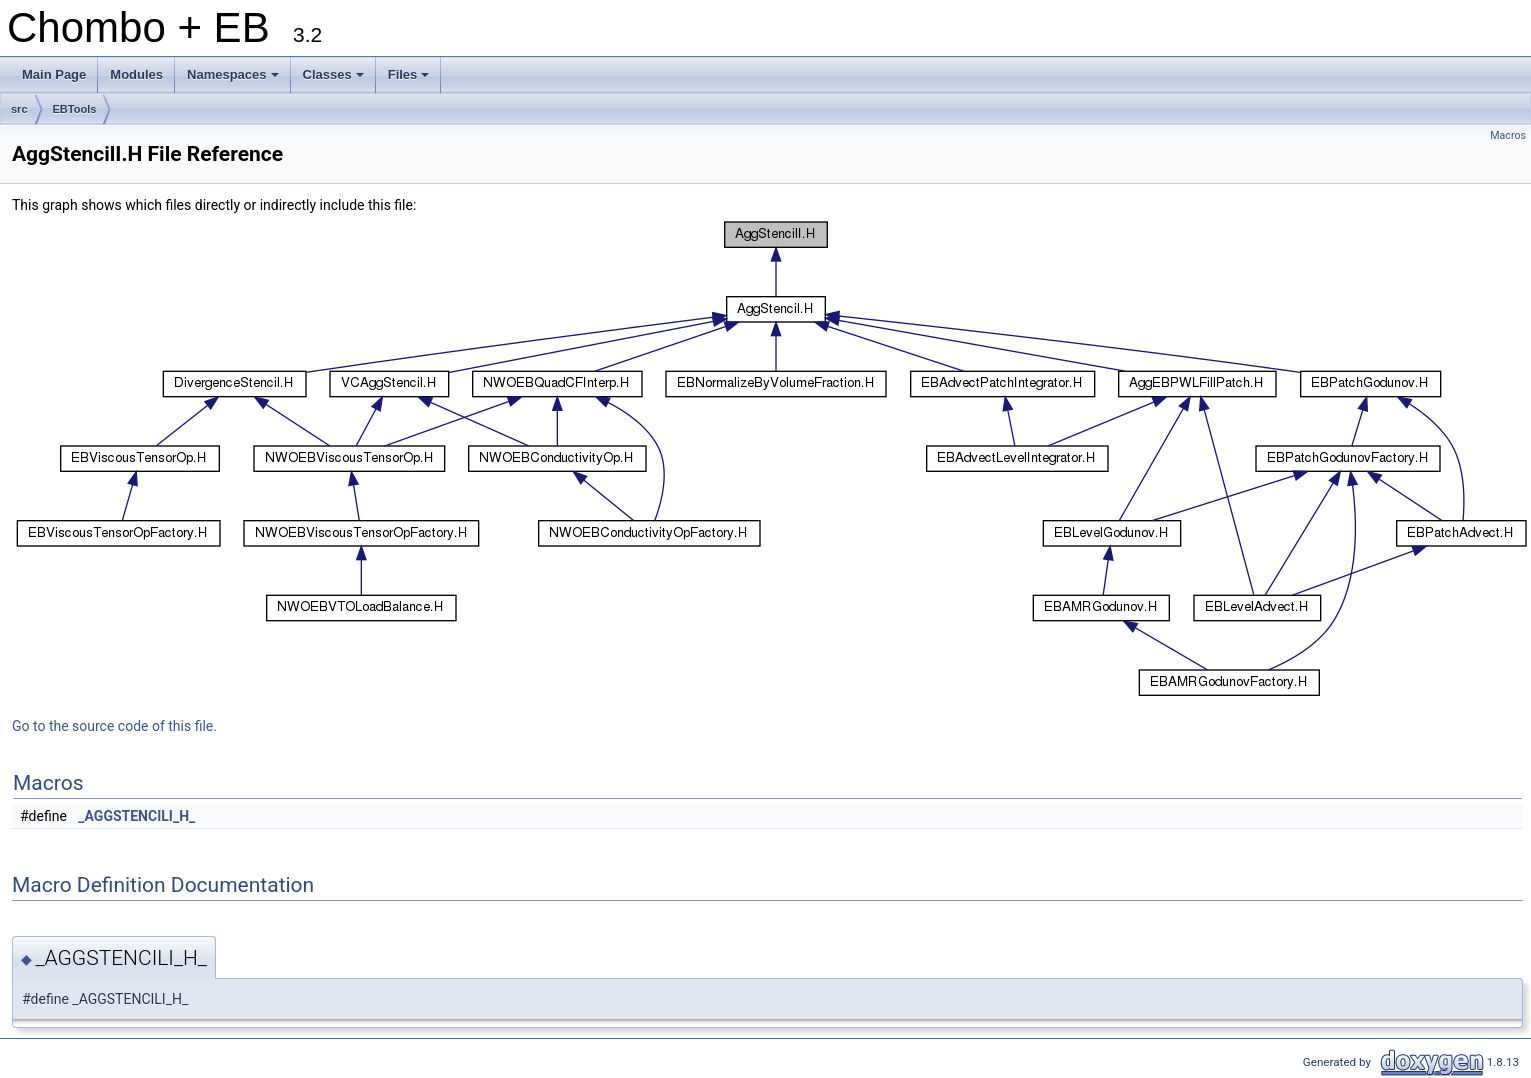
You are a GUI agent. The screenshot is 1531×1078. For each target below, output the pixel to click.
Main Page (54, 74)
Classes (335, 80)
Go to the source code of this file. (114, 726)
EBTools (75, 109)
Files (410, 80)
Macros (1508, 135)
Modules (136, 74)
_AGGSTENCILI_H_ (136, 816)
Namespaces (234, 80)
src (19, 109)
